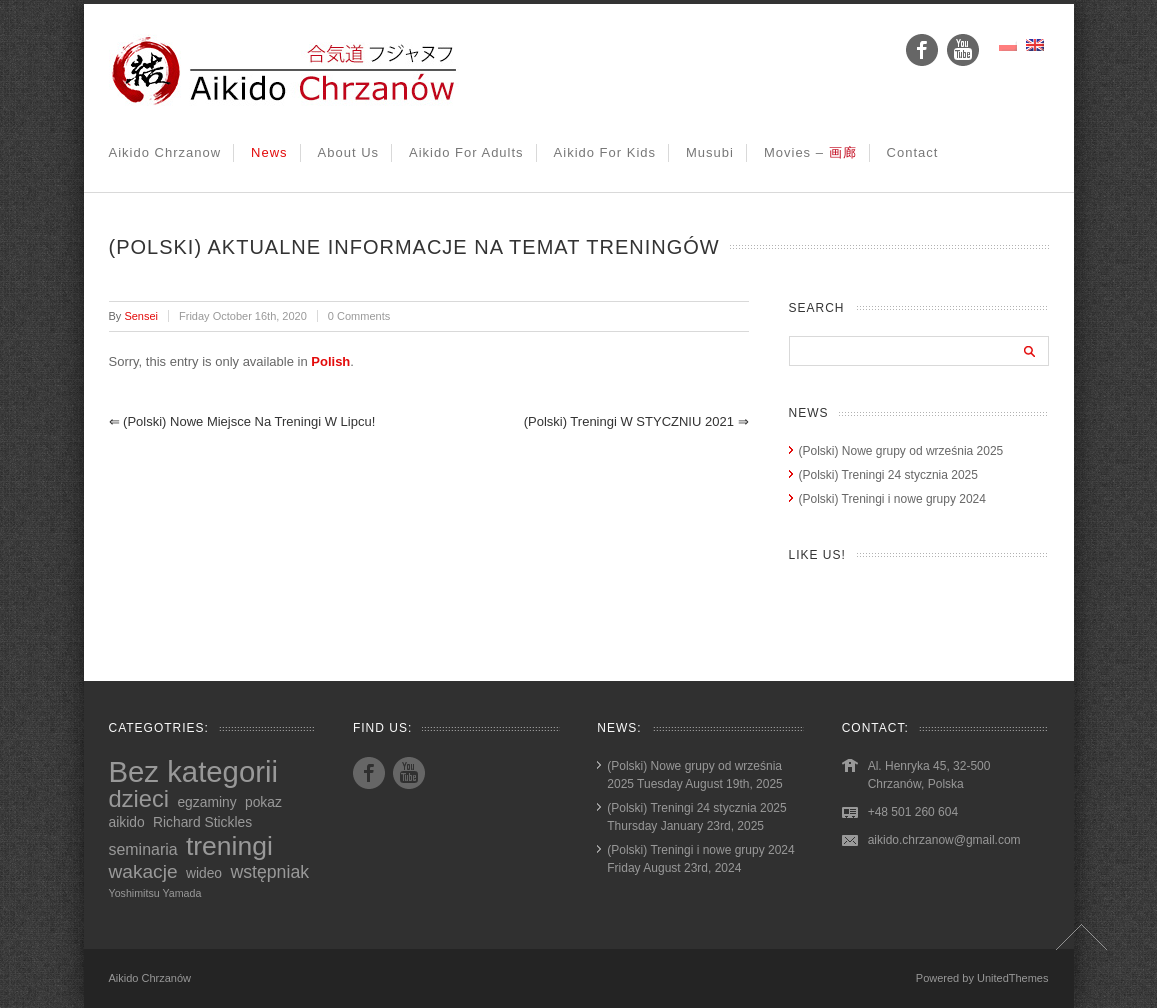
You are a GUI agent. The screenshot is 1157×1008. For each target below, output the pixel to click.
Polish (330, 361)
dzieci (139, 799)
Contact (913, 152)
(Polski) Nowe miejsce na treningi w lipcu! (242, 421)
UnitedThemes (1013, 978)
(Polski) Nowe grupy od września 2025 (901, 451)
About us (348, 152)
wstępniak (269, 872)
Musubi (710, 152)
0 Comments (359, 316)
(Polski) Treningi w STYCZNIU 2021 (636, 421)
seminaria (143, 849)
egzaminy (206, 802)
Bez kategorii (194, 771)
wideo (204, 873)
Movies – (810, 152)
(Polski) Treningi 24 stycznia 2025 (888, 475)
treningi (229, 846)
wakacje (143, 871)
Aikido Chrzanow (165, 152)
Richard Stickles (202, 822)
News (269, 152)
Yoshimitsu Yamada (155, 893)
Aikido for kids (605, 152)
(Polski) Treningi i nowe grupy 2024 (892, 499)
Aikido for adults (466, 152)
